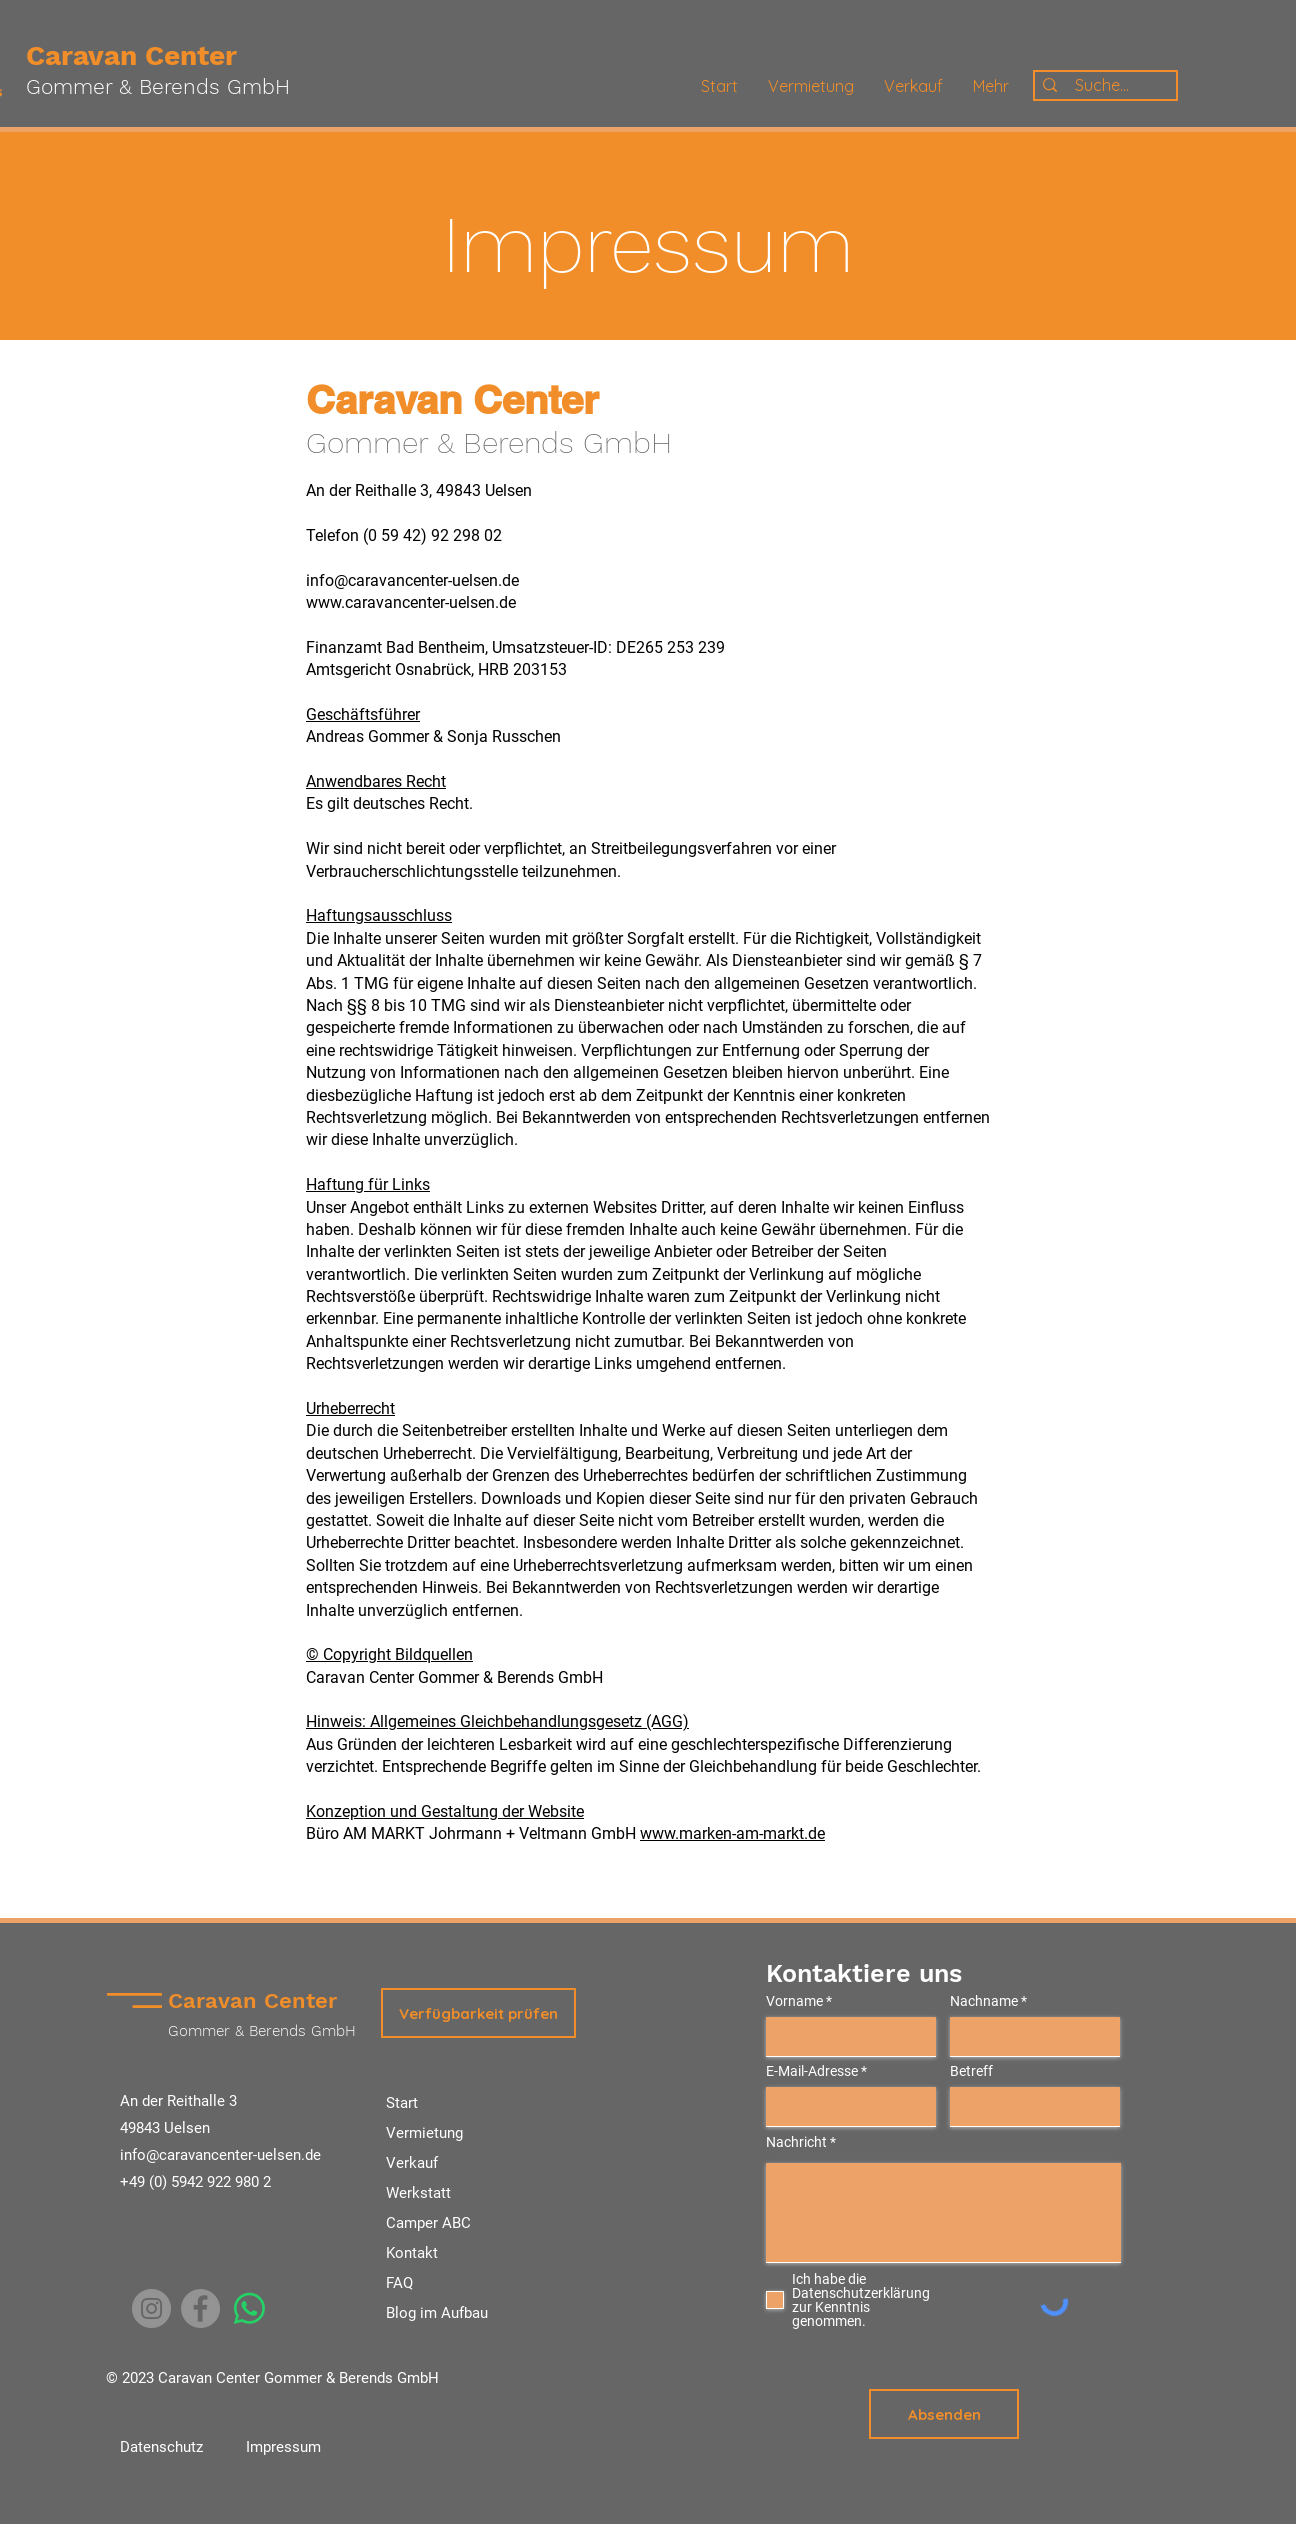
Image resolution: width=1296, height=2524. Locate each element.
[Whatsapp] (249, 2308)
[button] (478, 2013)
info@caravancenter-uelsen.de (220, 2155)
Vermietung (424, 2133)
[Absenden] (944, 2414)
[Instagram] (151, 2308)
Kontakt (412, 2253)
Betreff (971, 2071)
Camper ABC (428, 2223)
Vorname (794, 2001)
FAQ (399, 2283)
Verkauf (412, 2163)
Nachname (984, 2001)
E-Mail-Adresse (812, 2071)
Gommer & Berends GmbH (158, 86)
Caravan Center (131, 55)
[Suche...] (1101, 85)
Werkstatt (418, 2193)
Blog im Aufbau (437, 2313)
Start (402, 2103)
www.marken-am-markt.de (732, 1833)
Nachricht (796, 2142)
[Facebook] (200, 2308)
